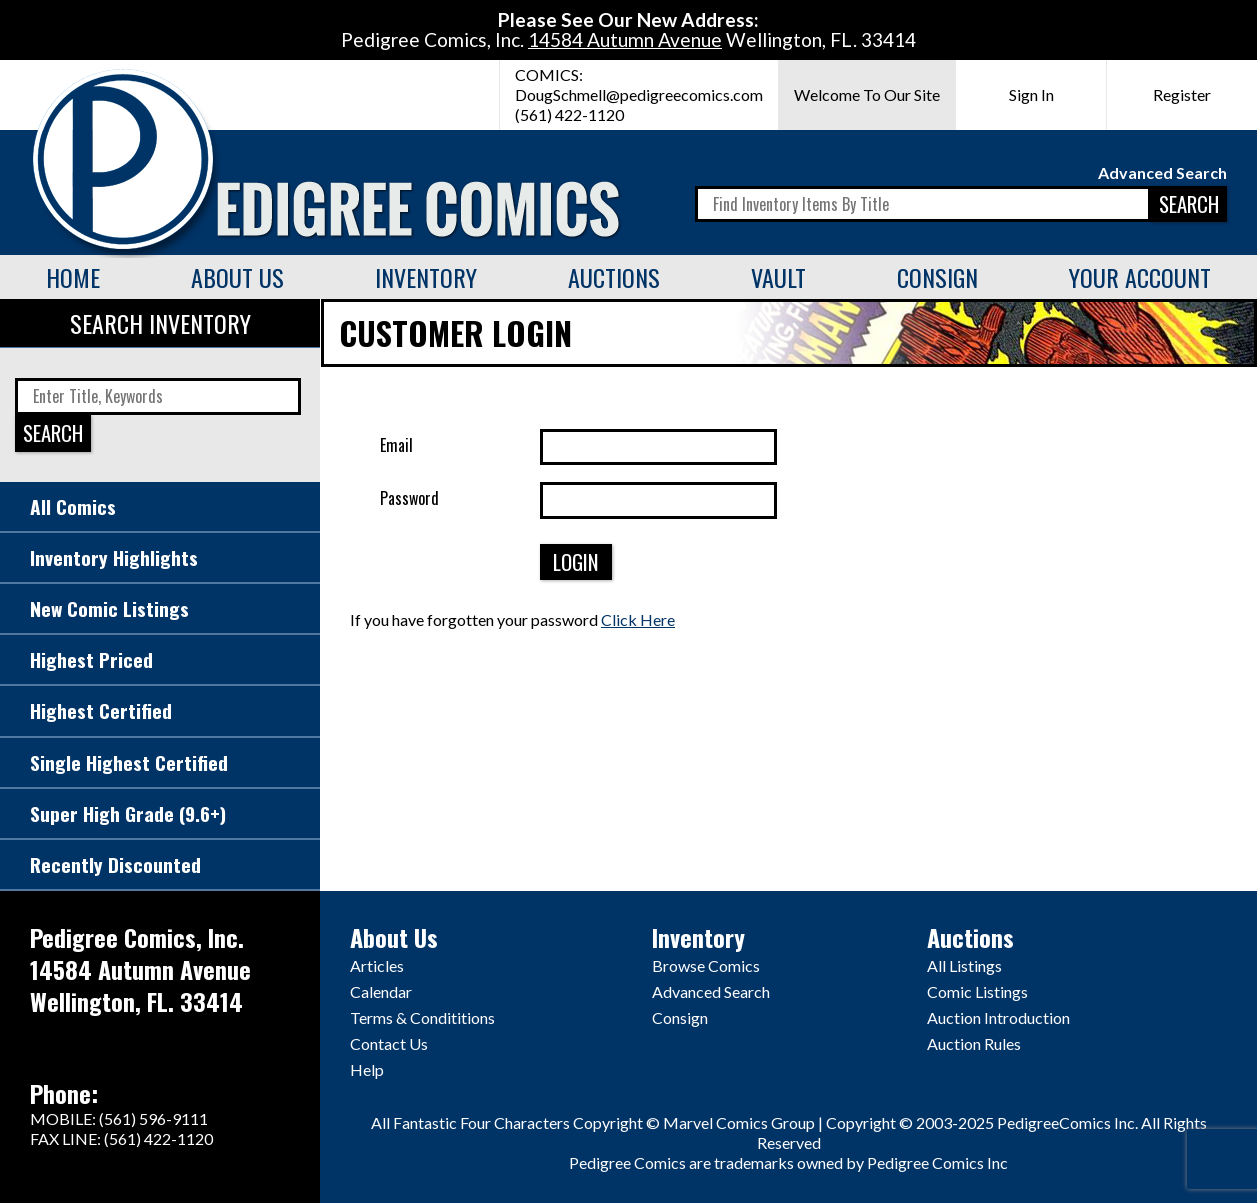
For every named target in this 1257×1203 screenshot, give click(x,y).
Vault (778, 277)
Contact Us (389, 1043)
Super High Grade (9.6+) (128, 813)
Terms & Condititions (422, 1017)
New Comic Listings (109, 608)
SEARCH (1189, 203)
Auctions (614, 277)
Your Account (1140, 277)
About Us (237, 277)
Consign (937, 277)
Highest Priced (91, 659)
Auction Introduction (998, 1017)
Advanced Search (1162, 172)
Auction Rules (974, 1043)
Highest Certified (101, 710)
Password (409, 498)
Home (73, 277)
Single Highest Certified (129, 762)
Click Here (638, 619)
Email (396, 445)
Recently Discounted (115, 864)
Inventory (426, 277)
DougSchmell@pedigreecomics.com (639, 94)
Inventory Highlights (114, 557)
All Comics (73, 506)
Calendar (381, 991)
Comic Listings (977, 991)
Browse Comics (706, 965)
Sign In (1031, 94)
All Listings (964, 965)
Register (1182, 94)
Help (367, 1069)
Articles (377, 965)
